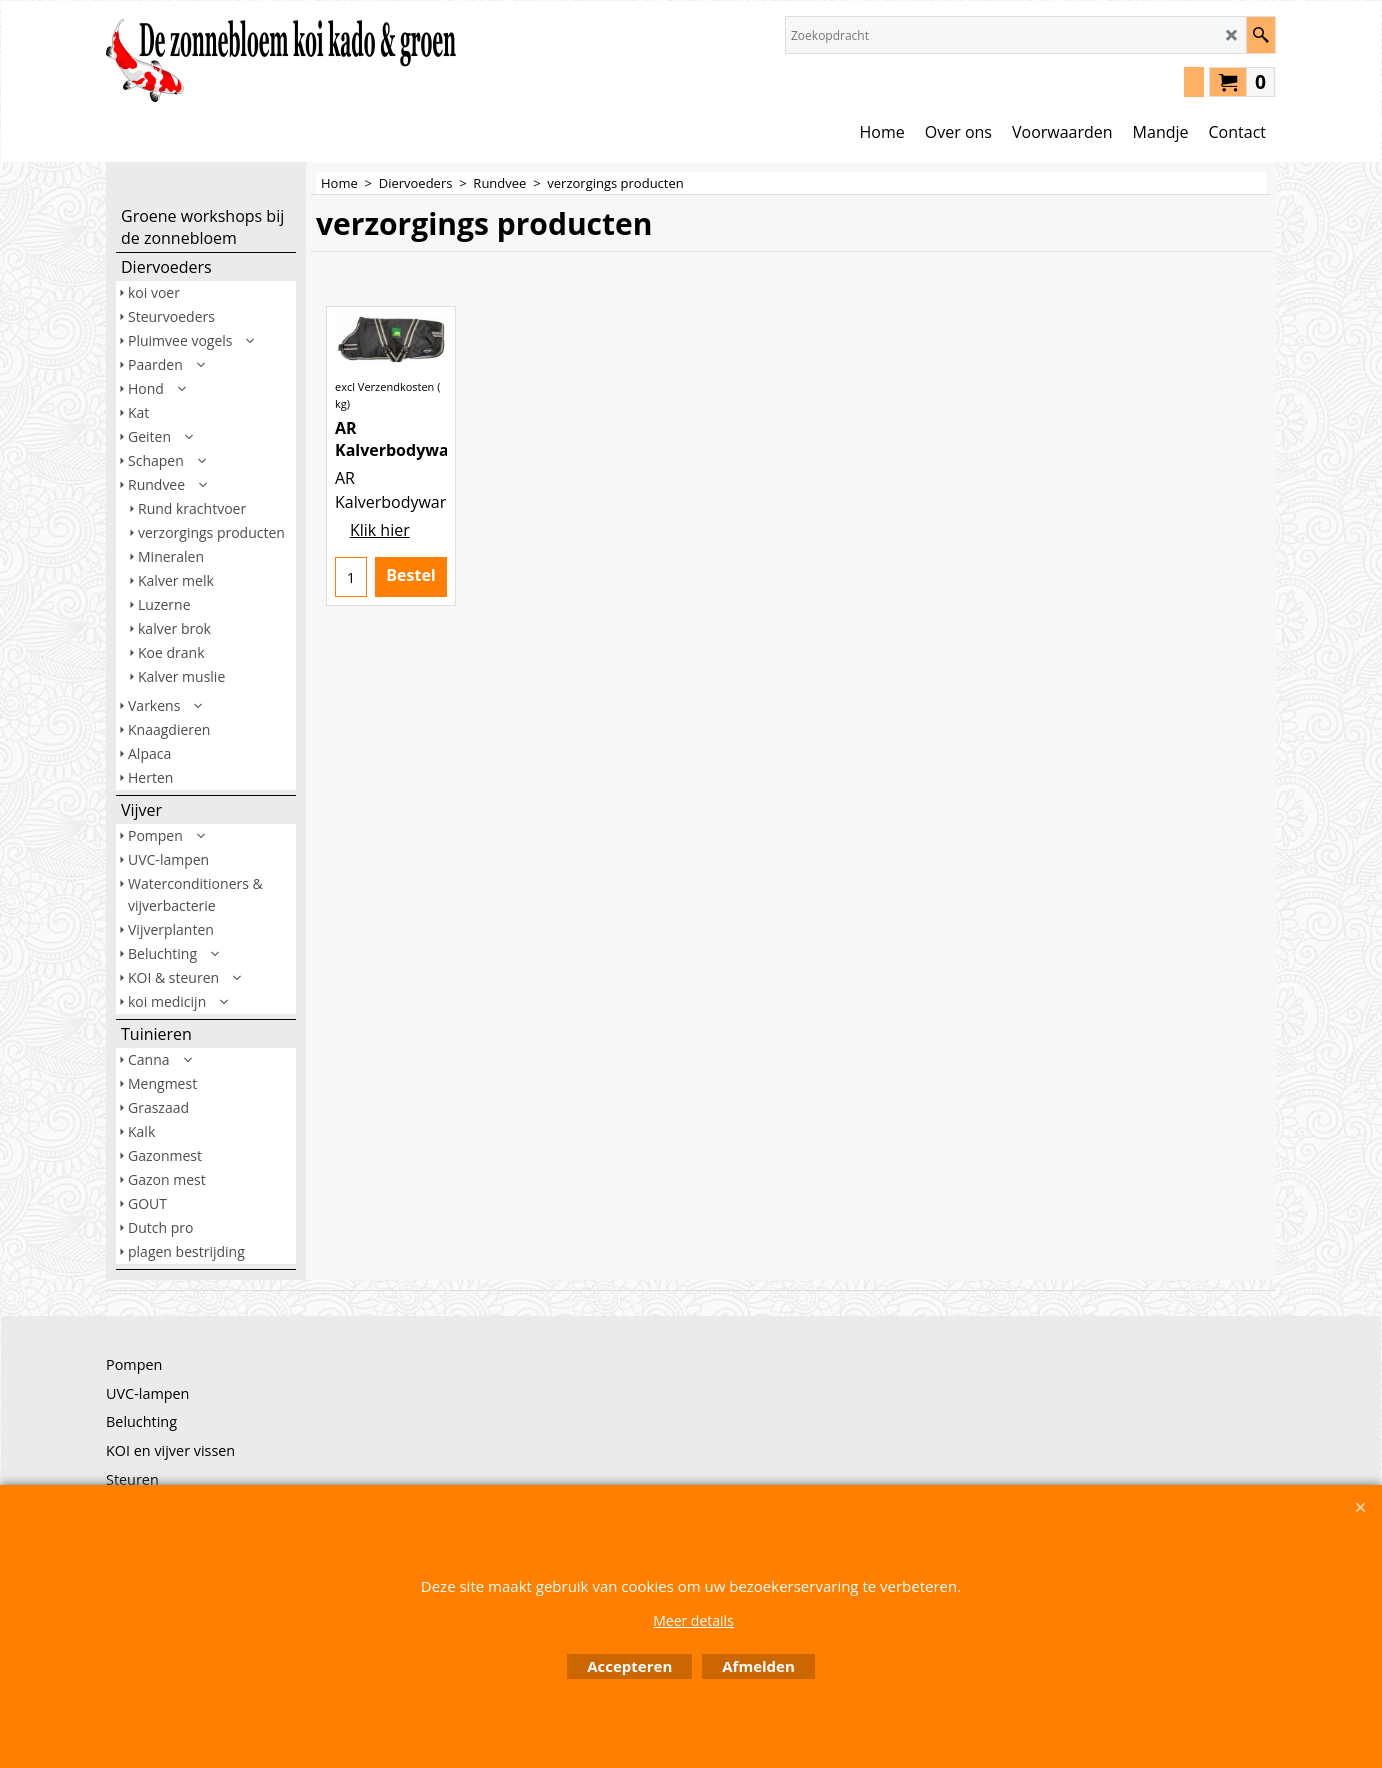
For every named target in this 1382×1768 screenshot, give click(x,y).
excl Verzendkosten (384, 461)
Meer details (693, 1620)
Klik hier (380, 625)
